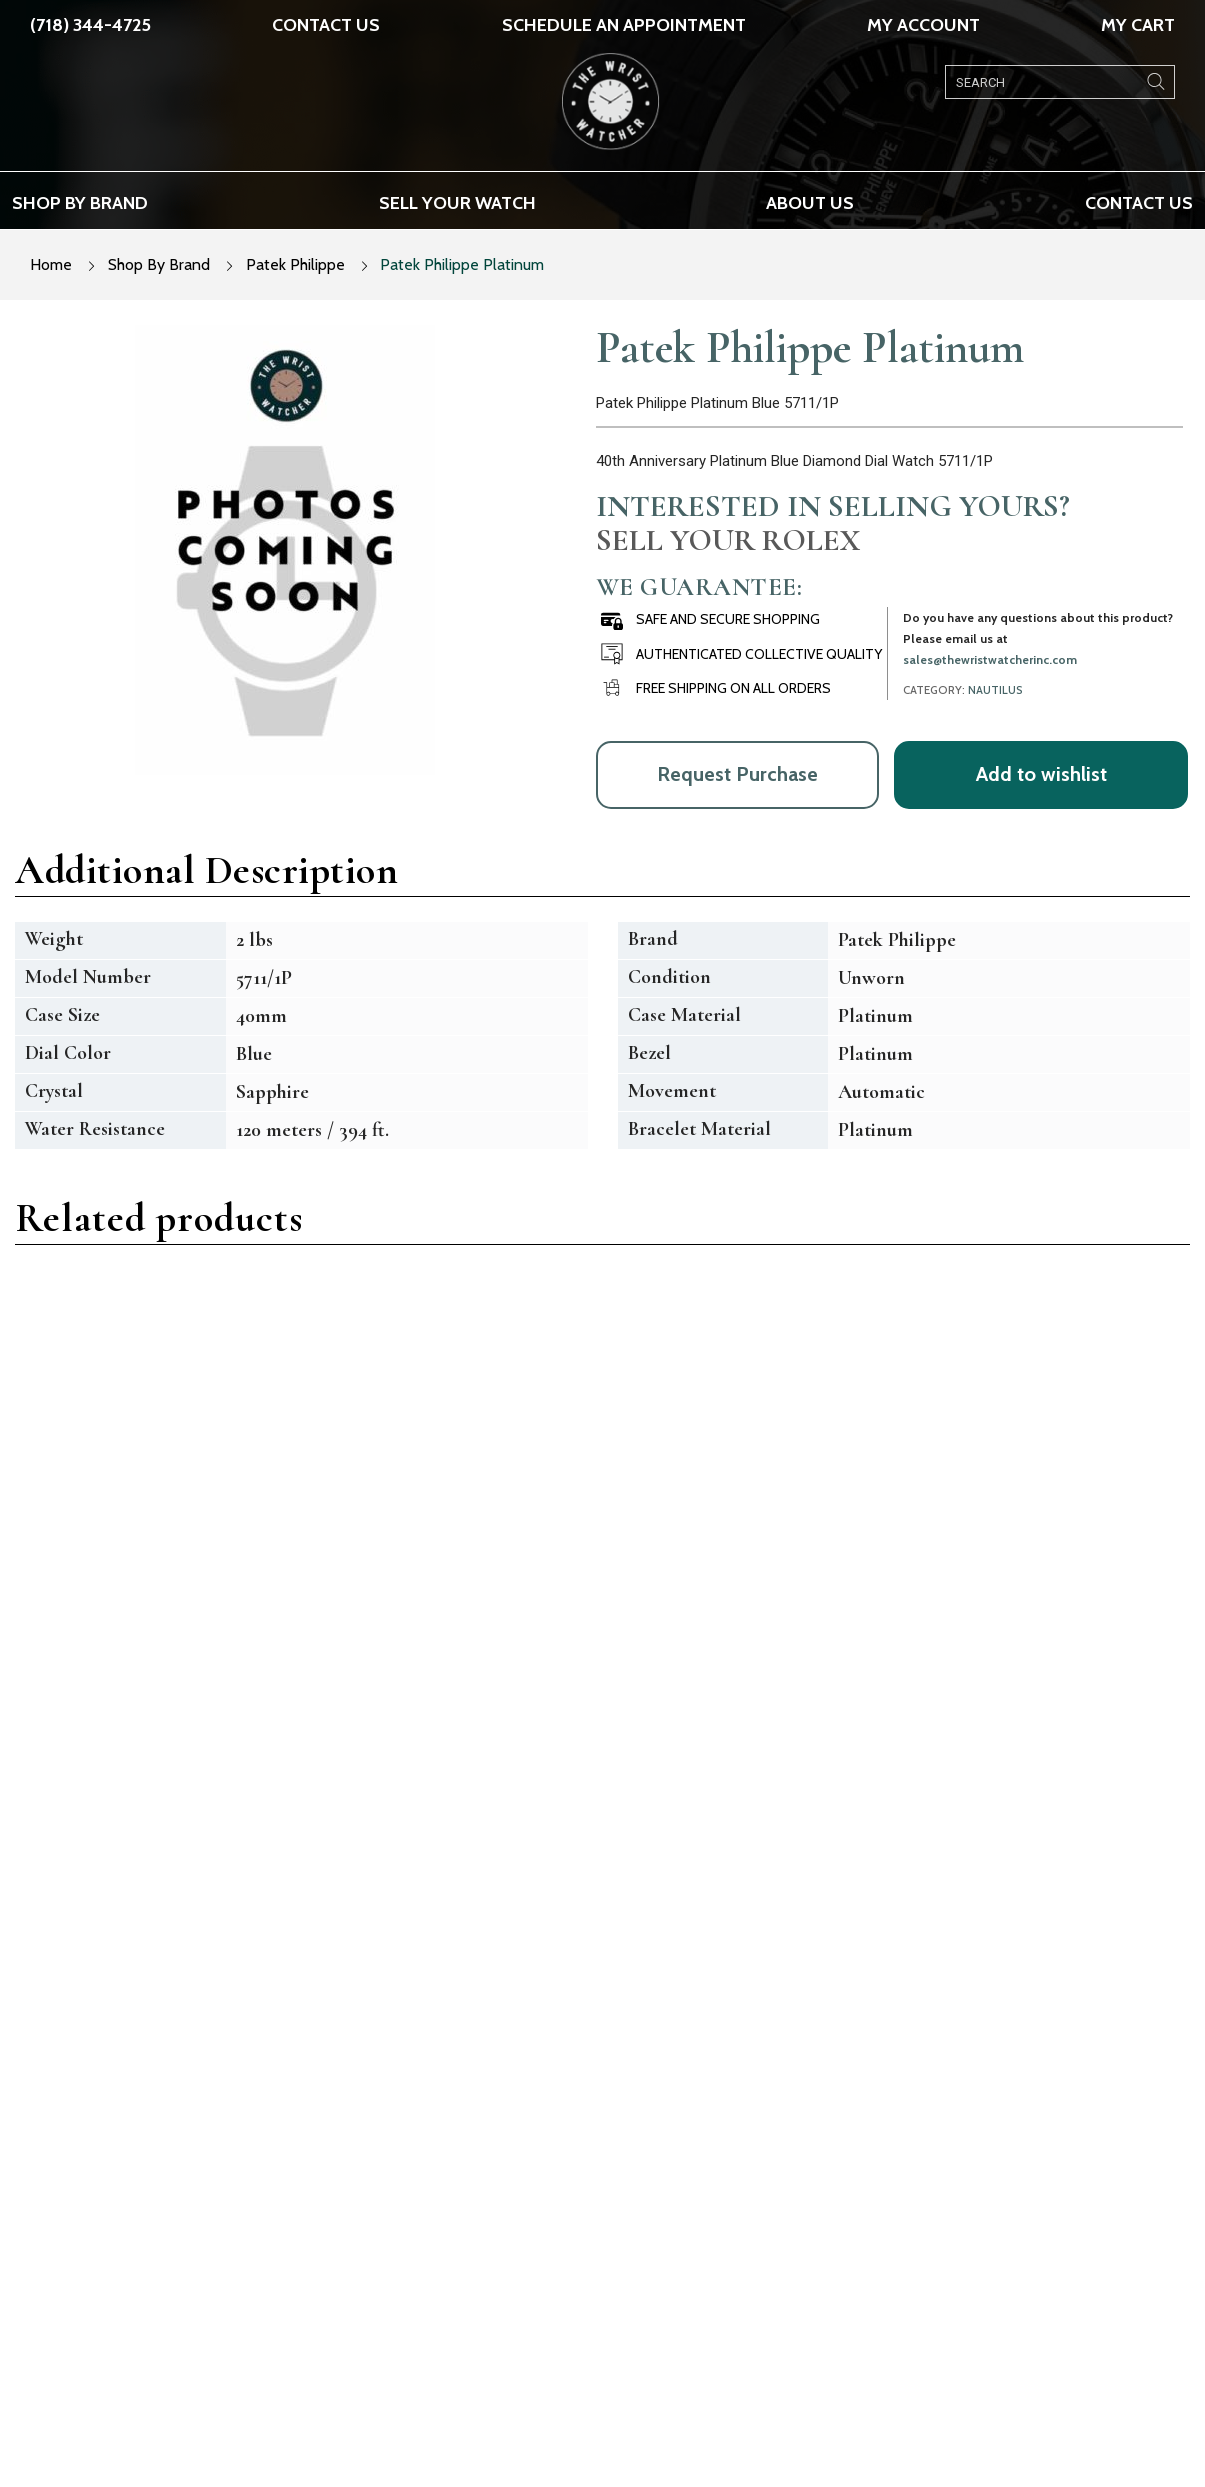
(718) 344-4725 (90, 25)
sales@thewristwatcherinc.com (990, 659)
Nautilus (995, 690)
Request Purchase (737, 774)
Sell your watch (457, 203)
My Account (923, 25)
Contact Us (326, 25)
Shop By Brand (159, 264)
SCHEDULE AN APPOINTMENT (624, 25)
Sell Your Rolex (728, 540)
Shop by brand (80, 203)
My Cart (1138, 25)
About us (810, 203)
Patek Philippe (295, 264)
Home (51, 264)
